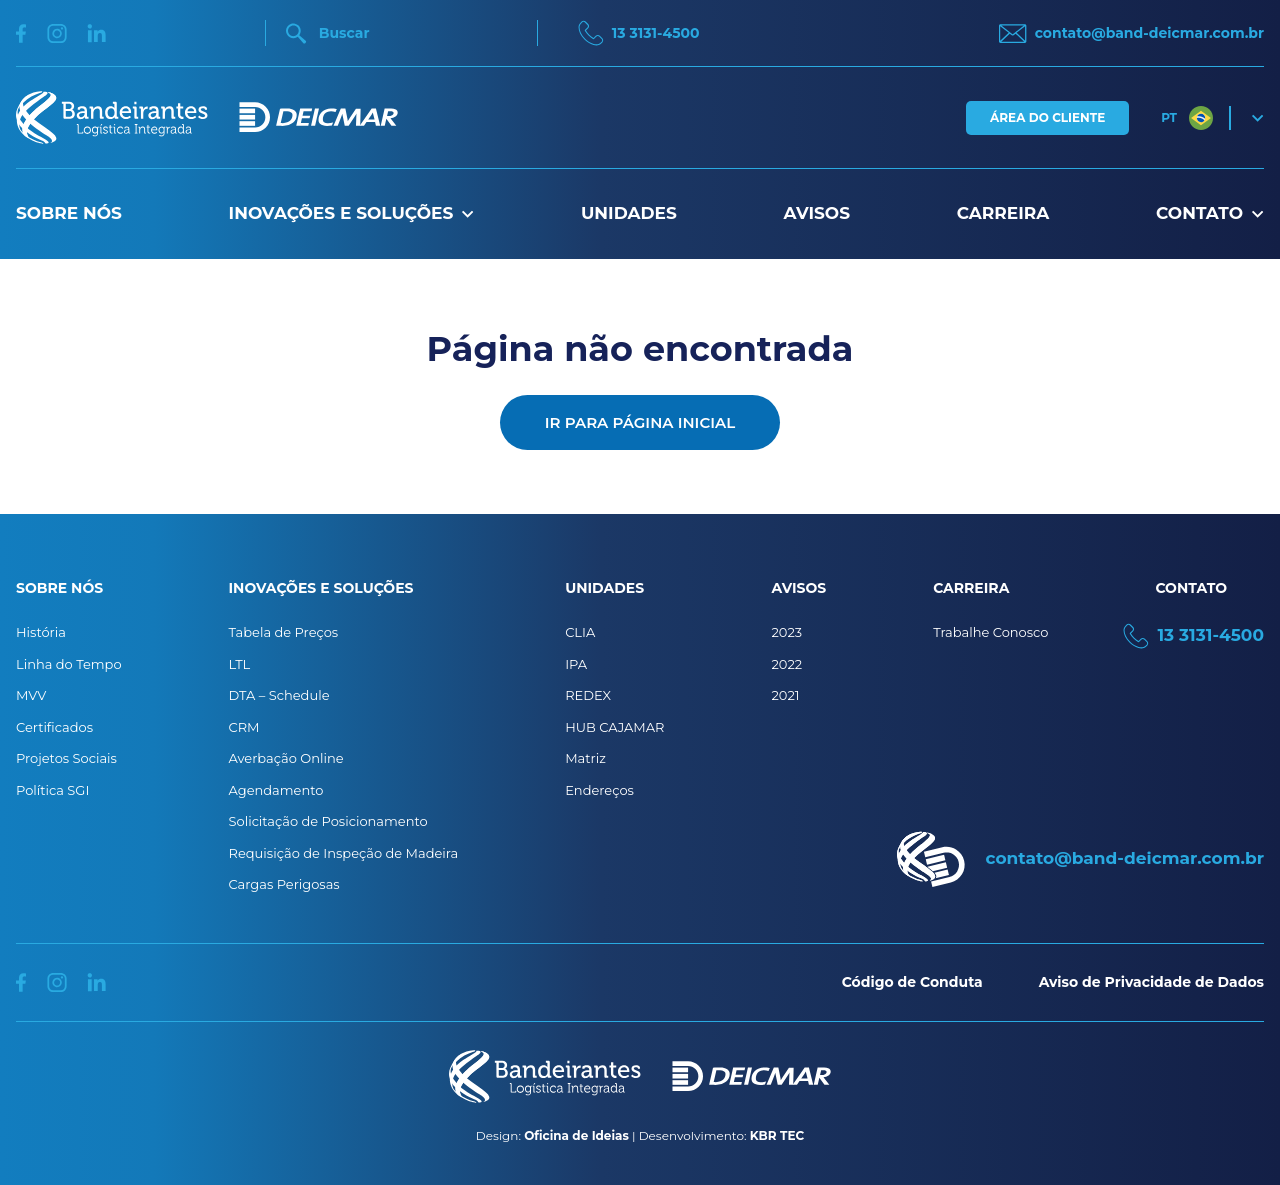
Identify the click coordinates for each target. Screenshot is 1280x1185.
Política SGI (52, 790)
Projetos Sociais (66, 758)
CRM (244, 727)
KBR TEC (777, 1135)
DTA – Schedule (279, 695)
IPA (576, 664)
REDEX (588, 695)
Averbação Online (286, 758)
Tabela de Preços (284, 632)
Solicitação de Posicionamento (328, 821)
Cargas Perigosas (284, 884)
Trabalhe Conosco (990, 632)
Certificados (54, 727)
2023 (786, 632)
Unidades (629, 213)
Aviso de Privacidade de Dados (1151, 982)
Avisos (817, 213)
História (41, 632)
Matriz (585, 758)
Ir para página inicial (640, 422)
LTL (240, 664)
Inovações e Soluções (352, 213)
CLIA (580, 632)
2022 (786, 664)
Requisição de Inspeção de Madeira (344, 853)
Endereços (599, 790)
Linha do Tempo (69, 664)
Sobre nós (69, 213)
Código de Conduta (912, 982)
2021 (785, 695)
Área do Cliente (1047, 117)
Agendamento (276, 790)
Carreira (1003, 213)
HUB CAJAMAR (614, 727)
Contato (1210, 213)
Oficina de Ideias (576, 1135)
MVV (31, 695)
